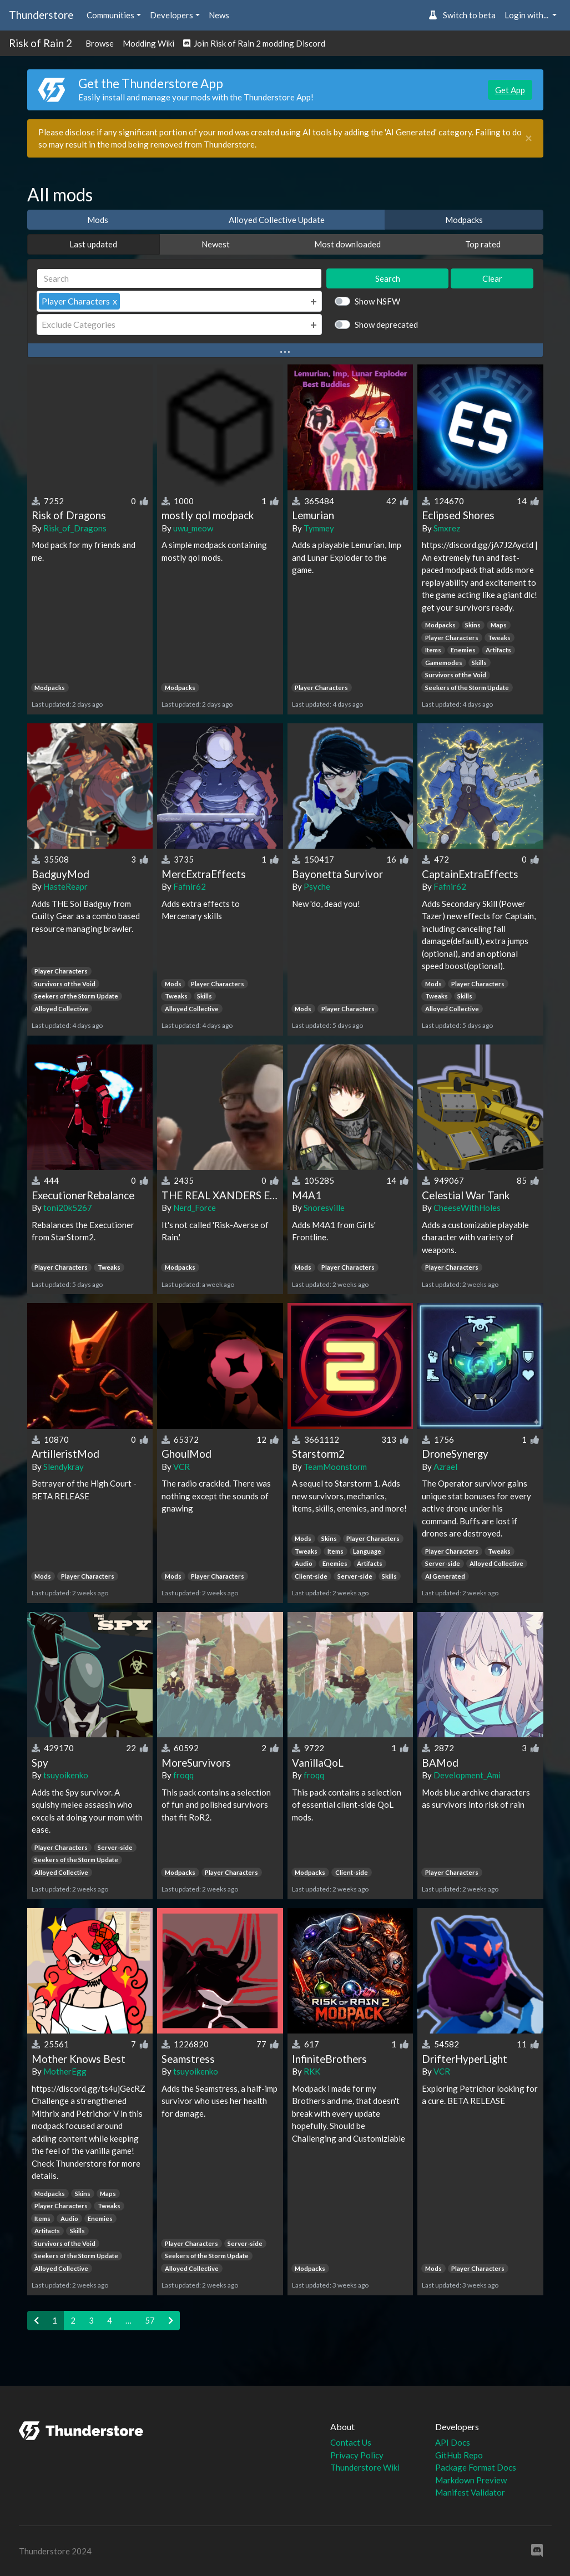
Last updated (93, 244)
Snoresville (324, 1208)
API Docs (452, 2442)
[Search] (179, 278)
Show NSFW (377, 301)
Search (387, 278)
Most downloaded (347, 244)
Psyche (317, 886)
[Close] (528, 138)
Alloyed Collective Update (277, 220)
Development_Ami (467, 1775)
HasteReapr (65, 886)
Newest (215, 244)
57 (150, 2320)
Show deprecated (386, 324)
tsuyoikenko (65, 1775)
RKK (312, 2071)
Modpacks (464, 220)
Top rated (483, 244)
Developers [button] (171, 15)
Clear (492, 278)
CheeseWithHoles (467, 1208)
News (219, 15)
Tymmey (319, 528)
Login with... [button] (527, 15)
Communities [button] (110, 15)
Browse (99, 43)
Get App (510, 90)
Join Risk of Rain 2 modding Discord (254, 43)
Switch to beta (462, 15)
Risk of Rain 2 (40, 43)
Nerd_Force (194, 1208)
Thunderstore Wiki (365, 2467)
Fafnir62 (189, 886)
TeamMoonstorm (335, 1467)
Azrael (445, 1467)
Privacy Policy (357, 2455)
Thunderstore (41, 14)
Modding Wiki (148, 43)
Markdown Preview (471, 2480)
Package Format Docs (475, 2467)
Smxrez (446, 528)
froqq (183, 1775)
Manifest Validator (470, 2492)
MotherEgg (65, 2071)
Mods (97, 220)
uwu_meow (193, 528)
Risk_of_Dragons (75, 528)
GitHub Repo (459, 2455)
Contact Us (350, 2442)
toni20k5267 (67, 1208)
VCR (181, 1467)
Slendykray (63, 1467)
